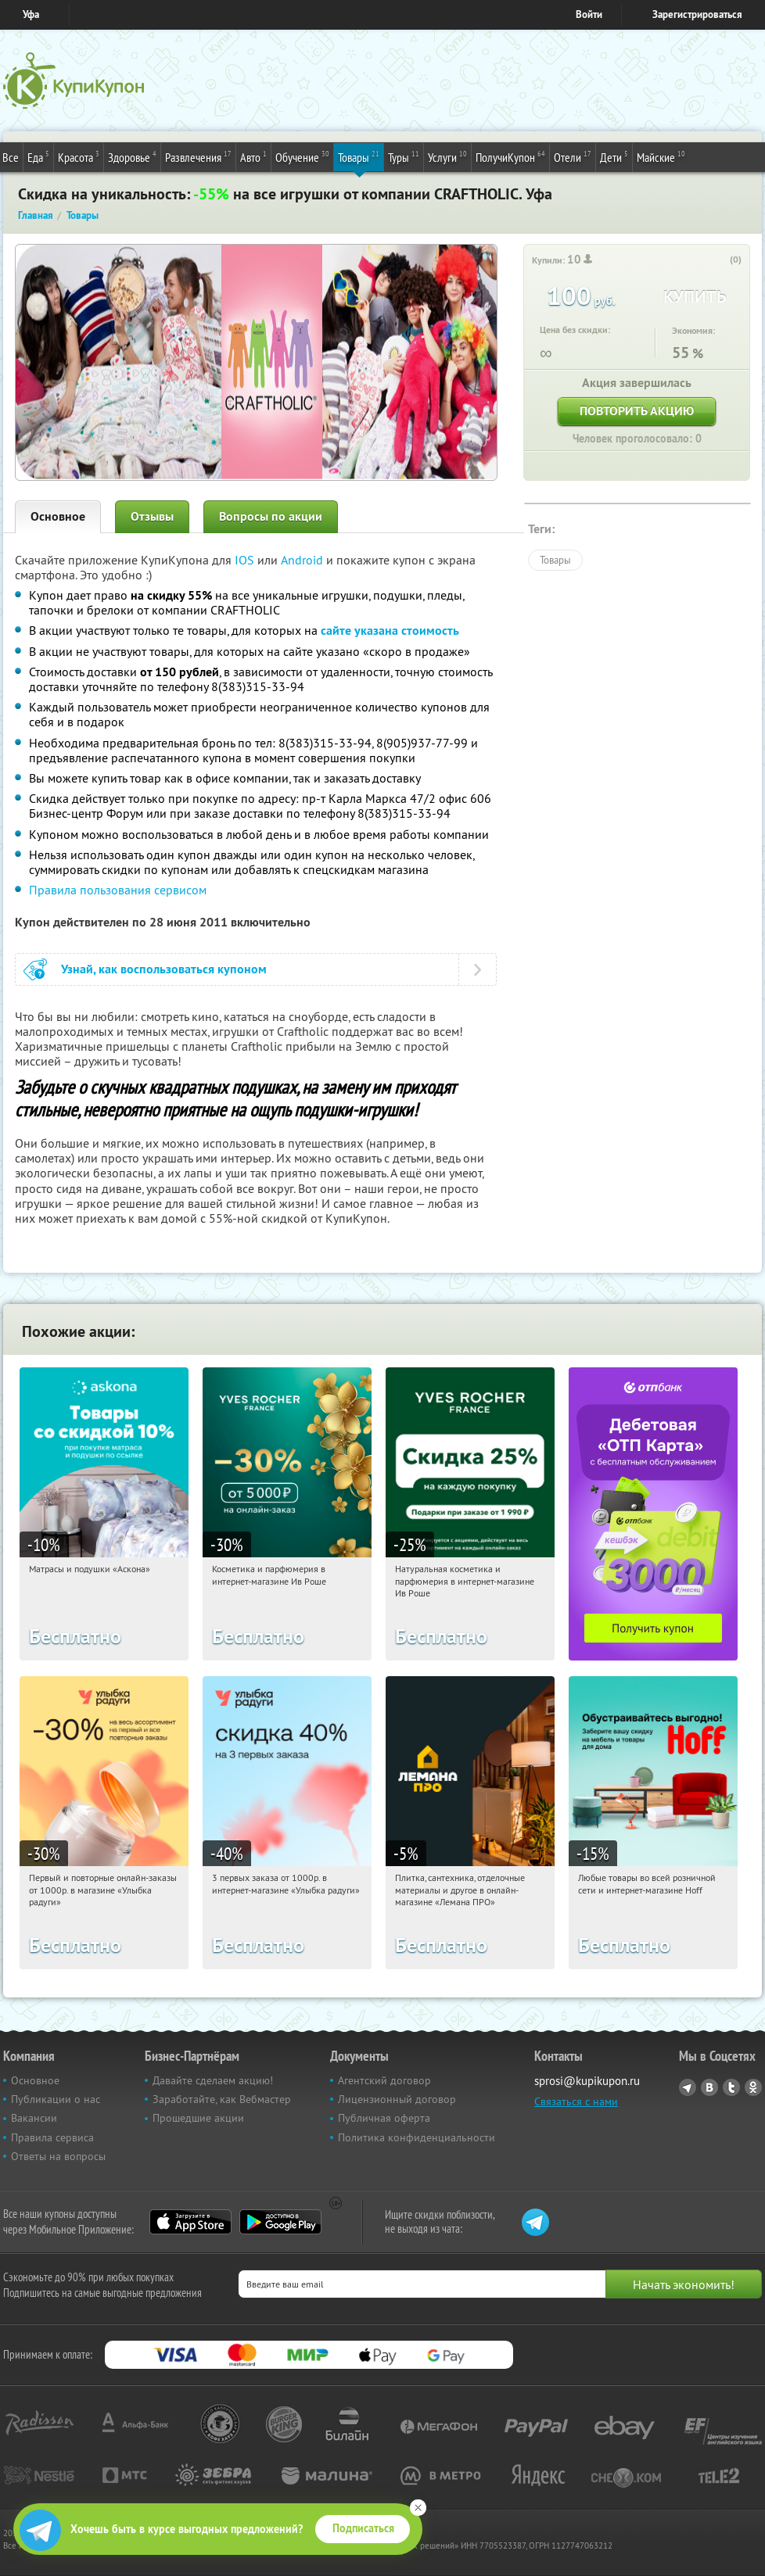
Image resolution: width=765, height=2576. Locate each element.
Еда (38, 156)
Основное (58, 516)
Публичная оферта (384, 2118)
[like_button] (719, 260)
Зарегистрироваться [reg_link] (697, 14)
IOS (246, 560)
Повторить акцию (637, 411)
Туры (403, 156)
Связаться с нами (576, 2101)
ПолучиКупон (510, 156)
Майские (661, 156)
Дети (614, 156)
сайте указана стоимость (390, 630)
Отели (572, 156)
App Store (190, 2221)
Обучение (302, 156)
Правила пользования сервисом (118, 889)
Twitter (731, 2087)
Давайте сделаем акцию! (213, 2080)
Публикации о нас (55, 2099)
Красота (78, 156)
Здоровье (132, 156)
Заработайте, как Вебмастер (222, 2099)
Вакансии (34, 2118)
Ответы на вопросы (58, 2156)
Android (303, 560)
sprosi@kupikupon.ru (587, 2080)
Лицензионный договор (397, 2099)
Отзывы (152, 516)
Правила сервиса (52, 2137)
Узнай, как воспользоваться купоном (164, 969)
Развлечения (198, 156)
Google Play (280, 2221)
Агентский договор (384, 2080)
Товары (358, 156)
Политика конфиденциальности (416, 2137)
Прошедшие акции (198, 2118)
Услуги (447, 156)
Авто (253, 156)
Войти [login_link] (589, 14)
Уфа (31, 14)
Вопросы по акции (270, 516)
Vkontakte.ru (709, 2087)
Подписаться (363, 2528)
